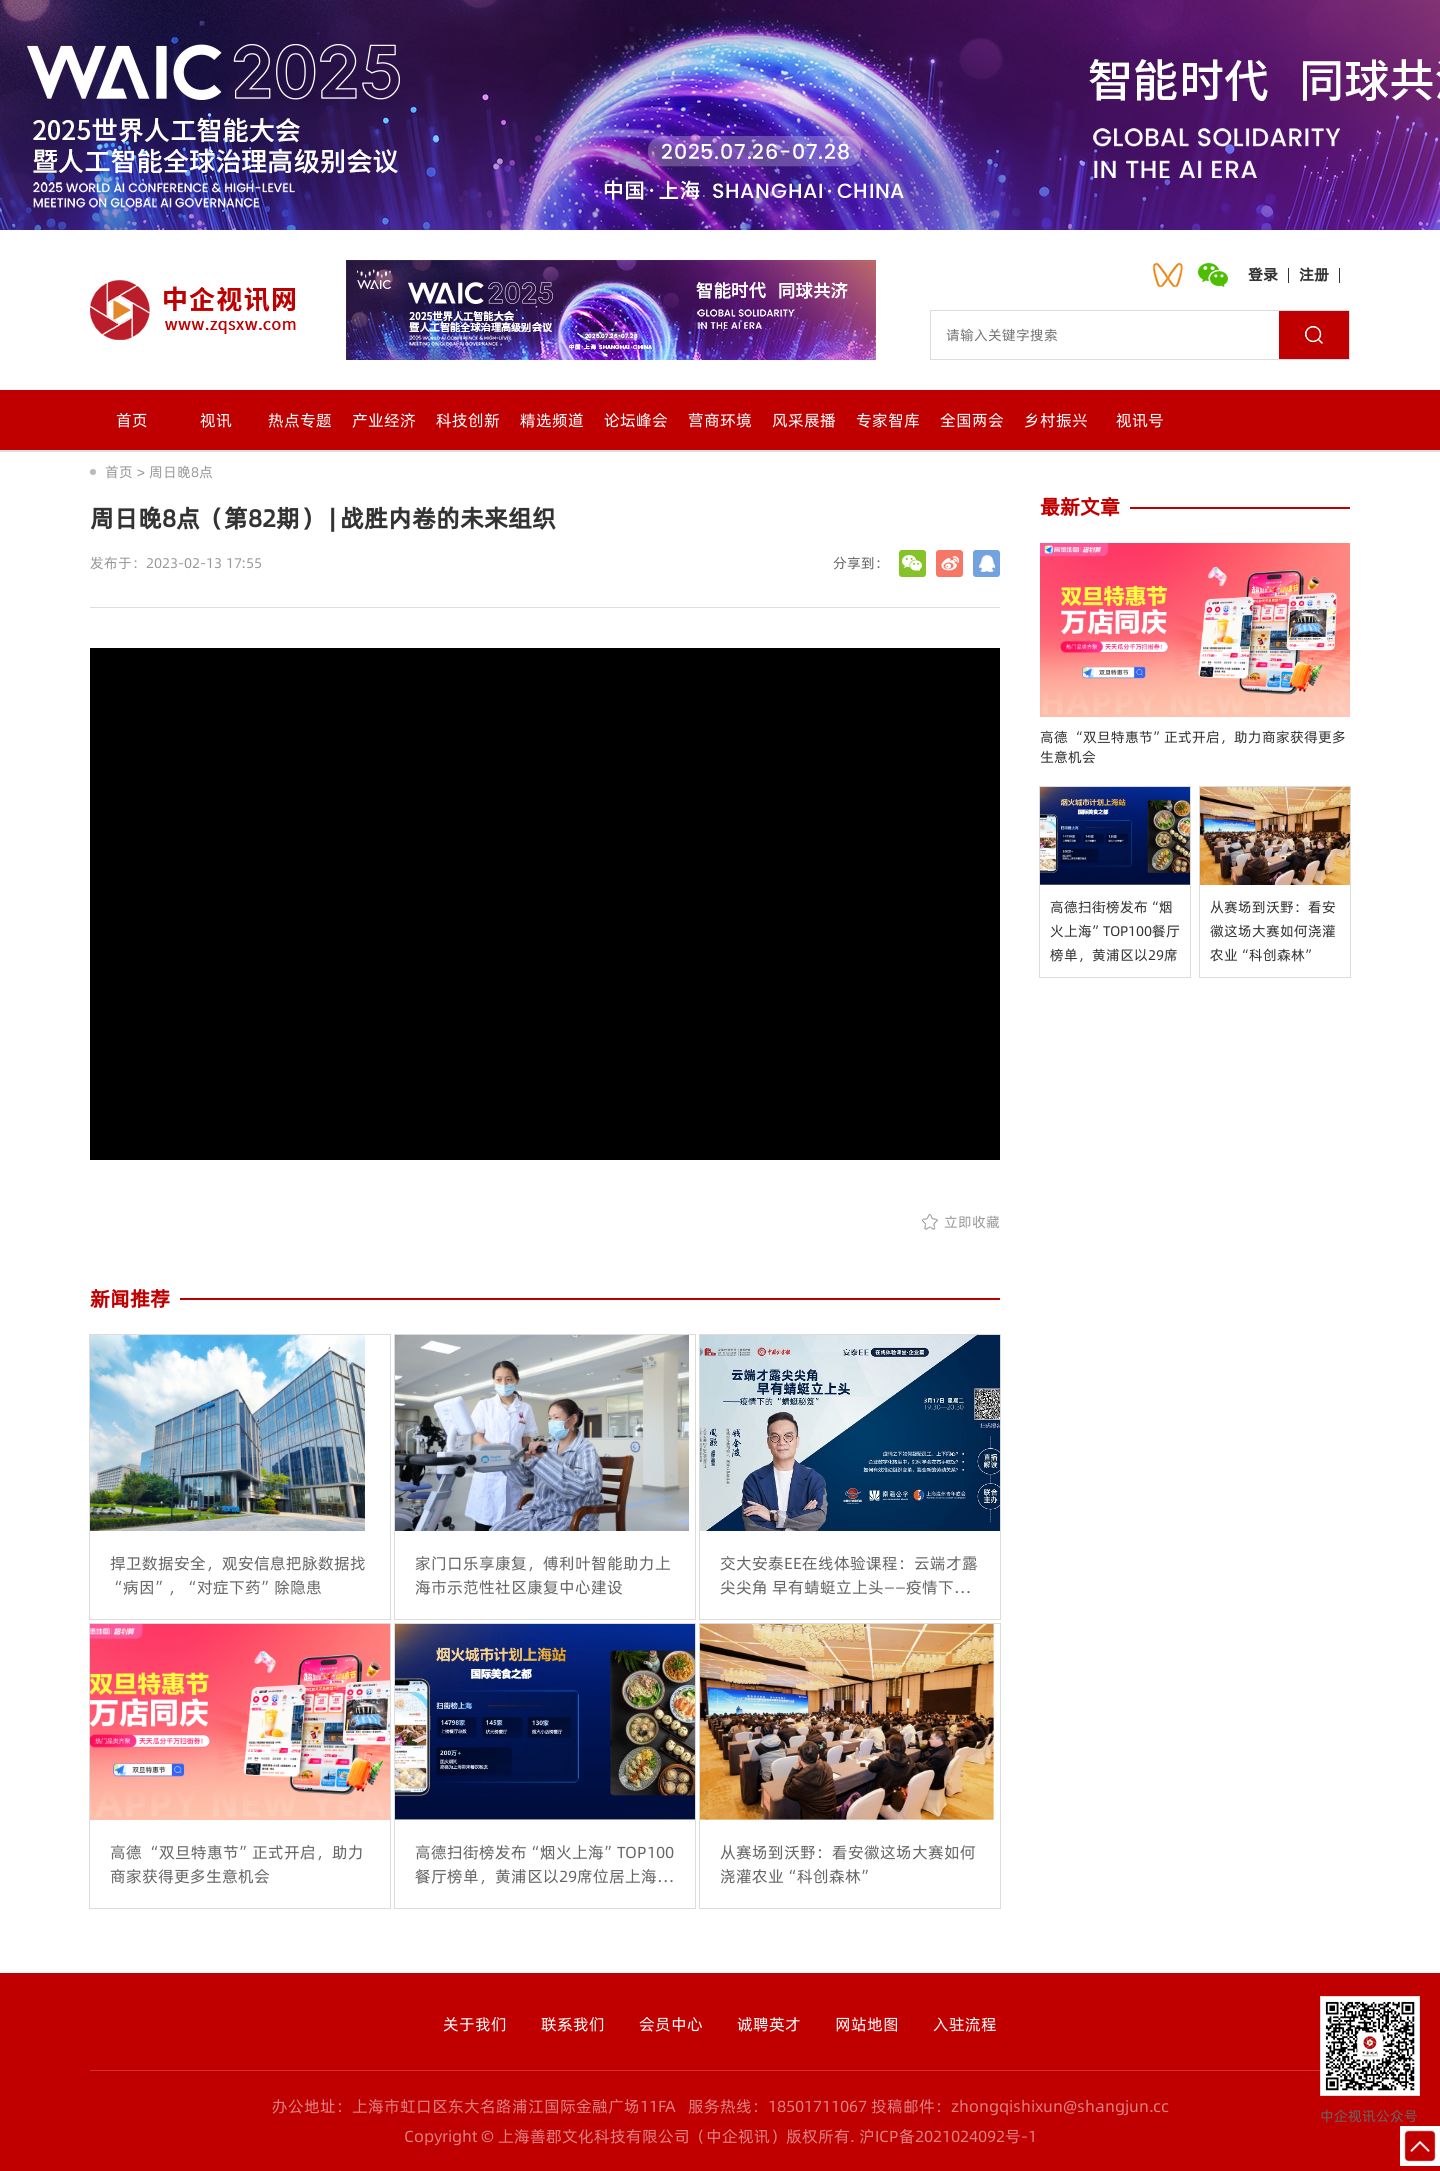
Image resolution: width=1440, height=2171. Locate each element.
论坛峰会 (636, 420)
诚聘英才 (769, 2024)
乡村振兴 (1056, 420)
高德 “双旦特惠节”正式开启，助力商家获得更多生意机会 (1193, 747)
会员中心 (671, 2024)
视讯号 (1140, 420)
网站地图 (867, 2024)
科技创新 (468, 420)
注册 (1314, 274)
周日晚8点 (181, 472)
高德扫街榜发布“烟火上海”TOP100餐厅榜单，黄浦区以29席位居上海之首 (1115, 932)
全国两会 (972, 420)
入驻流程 (965, 2024)
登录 (1263, 274)
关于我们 (475, 2024)
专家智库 (888, 420)
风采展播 (804, 420)
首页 (132, 420)
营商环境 (720, 420)
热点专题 (300, 420)
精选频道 (552, 420)
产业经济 (384, 420)
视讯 (216, 420)
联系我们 (573, 2024)
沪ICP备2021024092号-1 (948, 2136)
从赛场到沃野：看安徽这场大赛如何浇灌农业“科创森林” (1273, 931)
